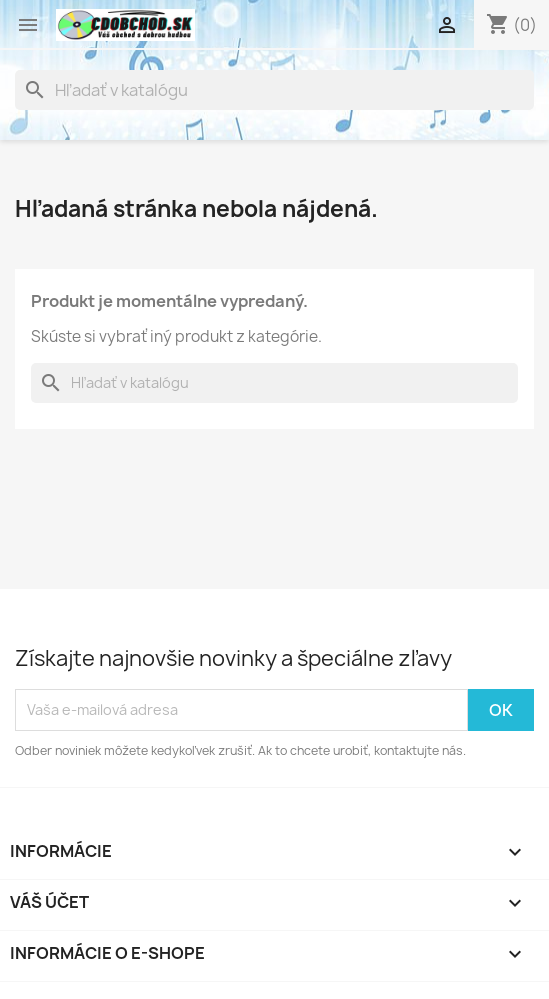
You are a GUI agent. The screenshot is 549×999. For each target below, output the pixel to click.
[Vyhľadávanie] (274, 90)
